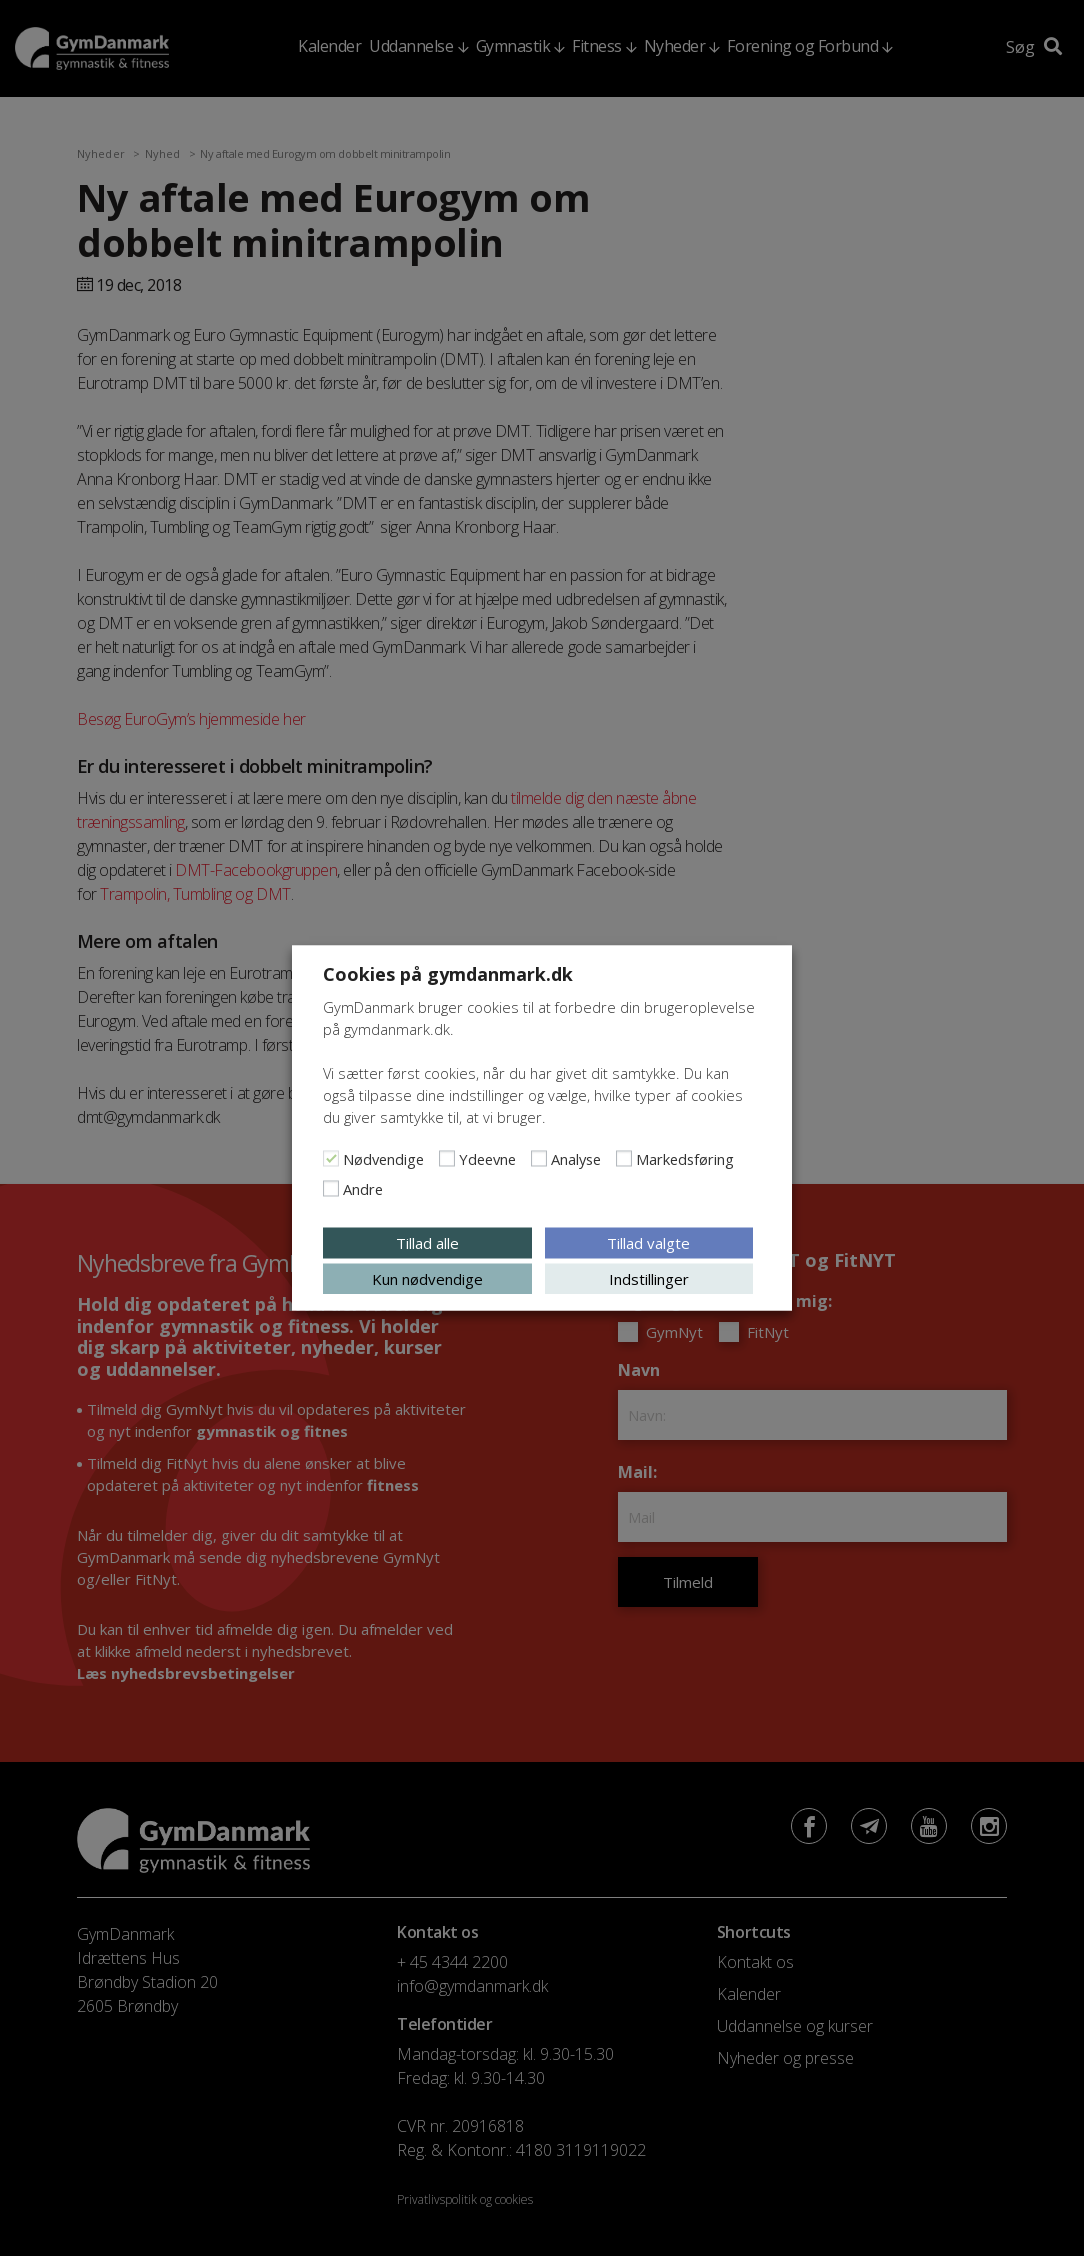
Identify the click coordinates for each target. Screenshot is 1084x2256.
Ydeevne (487, 1159)
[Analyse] (539, 1159)
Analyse (576, 1159)
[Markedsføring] (624, 1159)
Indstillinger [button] (649, 1279)
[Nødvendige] (331, 1159)
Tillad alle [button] (427, 1243)
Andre (363, 1189)
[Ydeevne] (447, 1159)
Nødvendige (383, 1159)
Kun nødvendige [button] (427, 1279)
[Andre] (331, 1189)
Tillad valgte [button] (648, 1243)
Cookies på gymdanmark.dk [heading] (448, 974)
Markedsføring (685, 1159)
